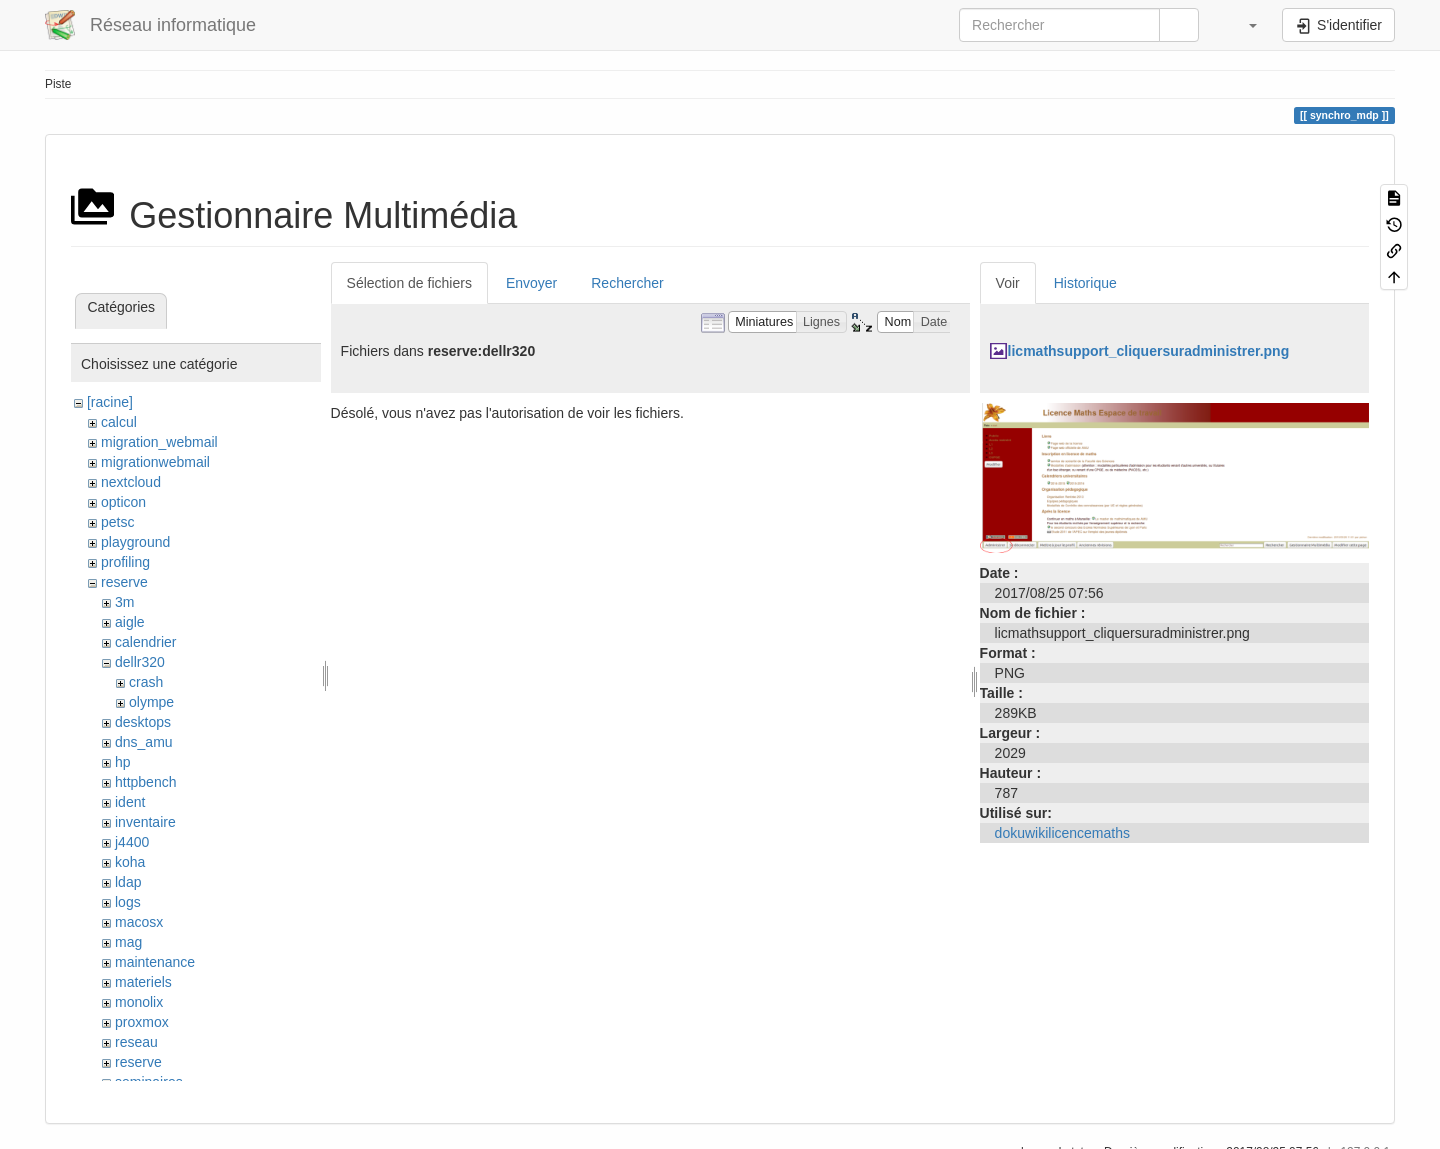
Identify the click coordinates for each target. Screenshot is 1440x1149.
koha (130, 862)
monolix (139, 1002)
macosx (139, 922)
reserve (124, 582)
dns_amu (144, 742)
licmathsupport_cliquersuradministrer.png (1149, 351)
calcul (119, 422)
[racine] (110, 402)
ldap (128, 882)
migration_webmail (159, 442)
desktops (143, 722)
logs (128, 902)
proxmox (142, 1022)
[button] (1243, 25)
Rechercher (627, 283)
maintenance (155, 962)
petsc (117, 522)
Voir (1008, 283)
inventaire (145, 822)
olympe (151, 702)
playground (135, 542)
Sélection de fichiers (409, 283)
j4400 (132, 842)
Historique (1085, 283)
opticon (123, 502)
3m (124, 602)
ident (130, 802)
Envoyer (531, 283)
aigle (130, 622)
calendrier (145, 642)
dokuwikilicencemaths (1062, 833)
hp (123, 762)
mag (128, 942)
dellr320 (140, 662)
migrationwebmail (155, 462)
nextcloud (131, 482)
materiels (143, 982)
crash (146, 682)
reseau (136, 1042)
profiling (125, 562)
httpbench (146, 782)
